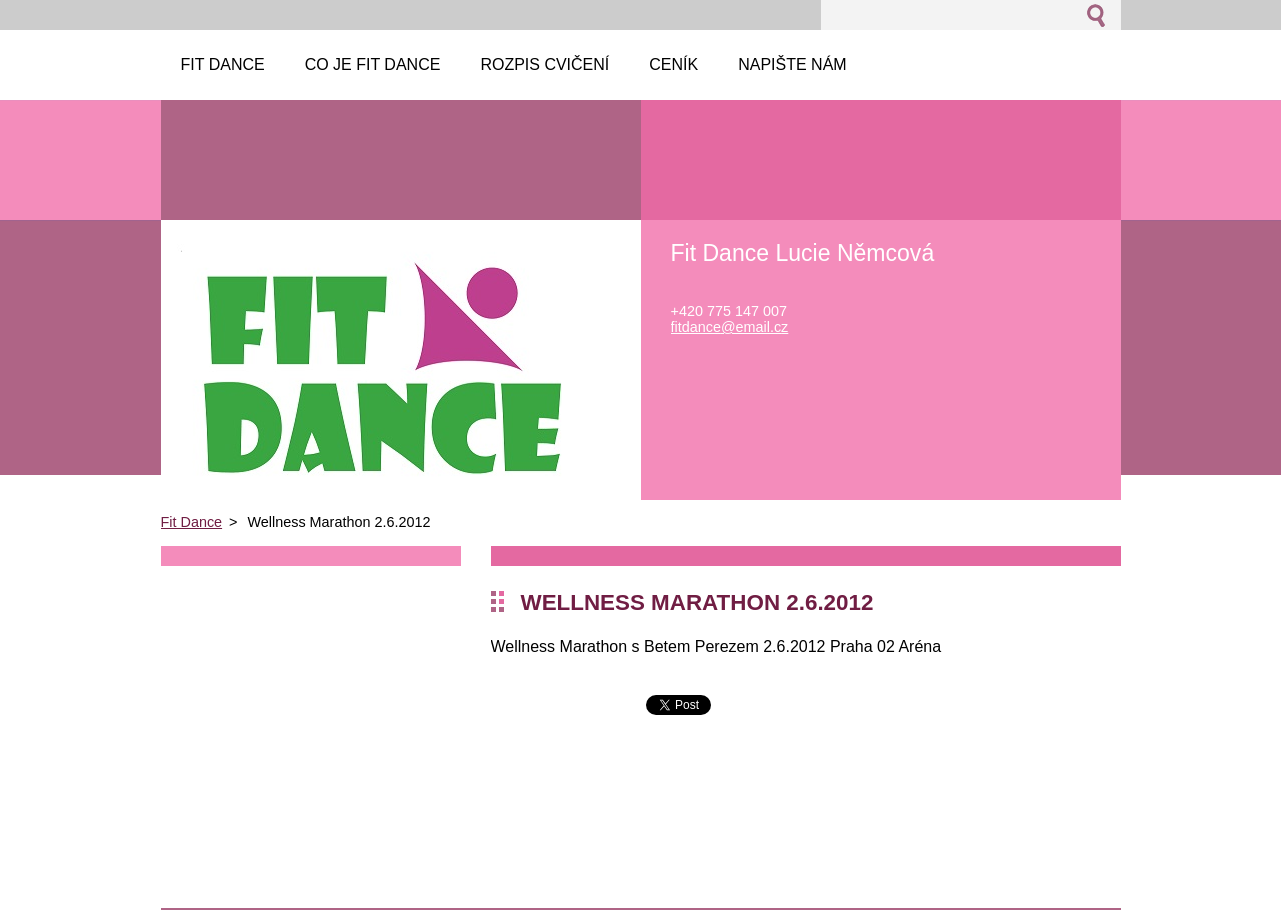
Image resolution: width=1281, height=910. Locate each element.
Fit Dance (192, 522)
